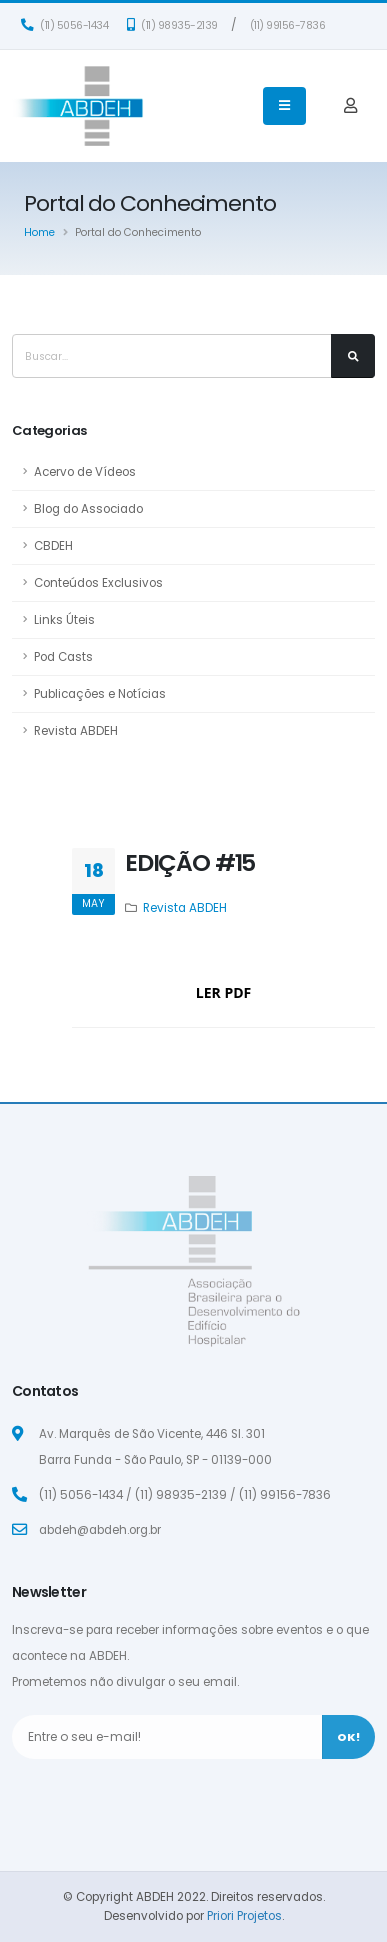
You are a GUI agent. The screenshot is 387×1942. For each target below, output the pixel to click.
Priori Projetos (244, 1916)
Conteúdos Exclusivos (98, 583)
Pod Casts (63, 657)
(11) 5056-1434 (64, 25)
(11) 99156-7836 (288, 25)
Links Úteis (64, 620)
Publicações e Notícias (100, 694)
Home (39, 232)
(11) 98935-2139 (172, 25)
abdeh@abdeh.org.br (100, 1530)
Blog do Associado (88, 509)
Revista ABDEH (76, 731)
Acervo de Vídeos (85, 472)
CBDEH (53, 546)
